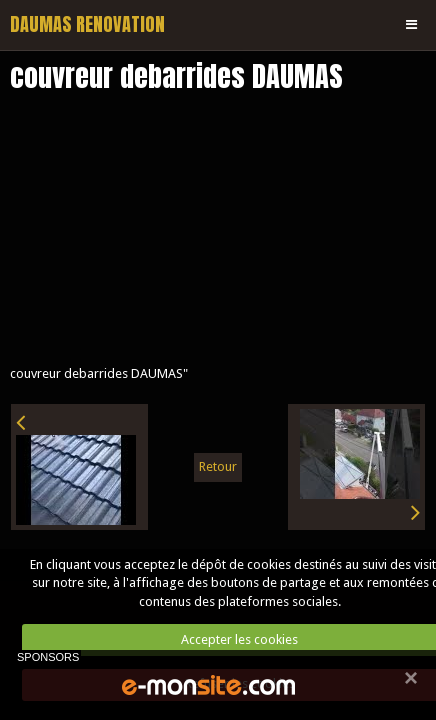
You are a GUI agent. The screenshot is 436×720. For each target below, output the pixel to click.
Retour (218, 466)
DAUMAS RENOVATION (87, 24)
